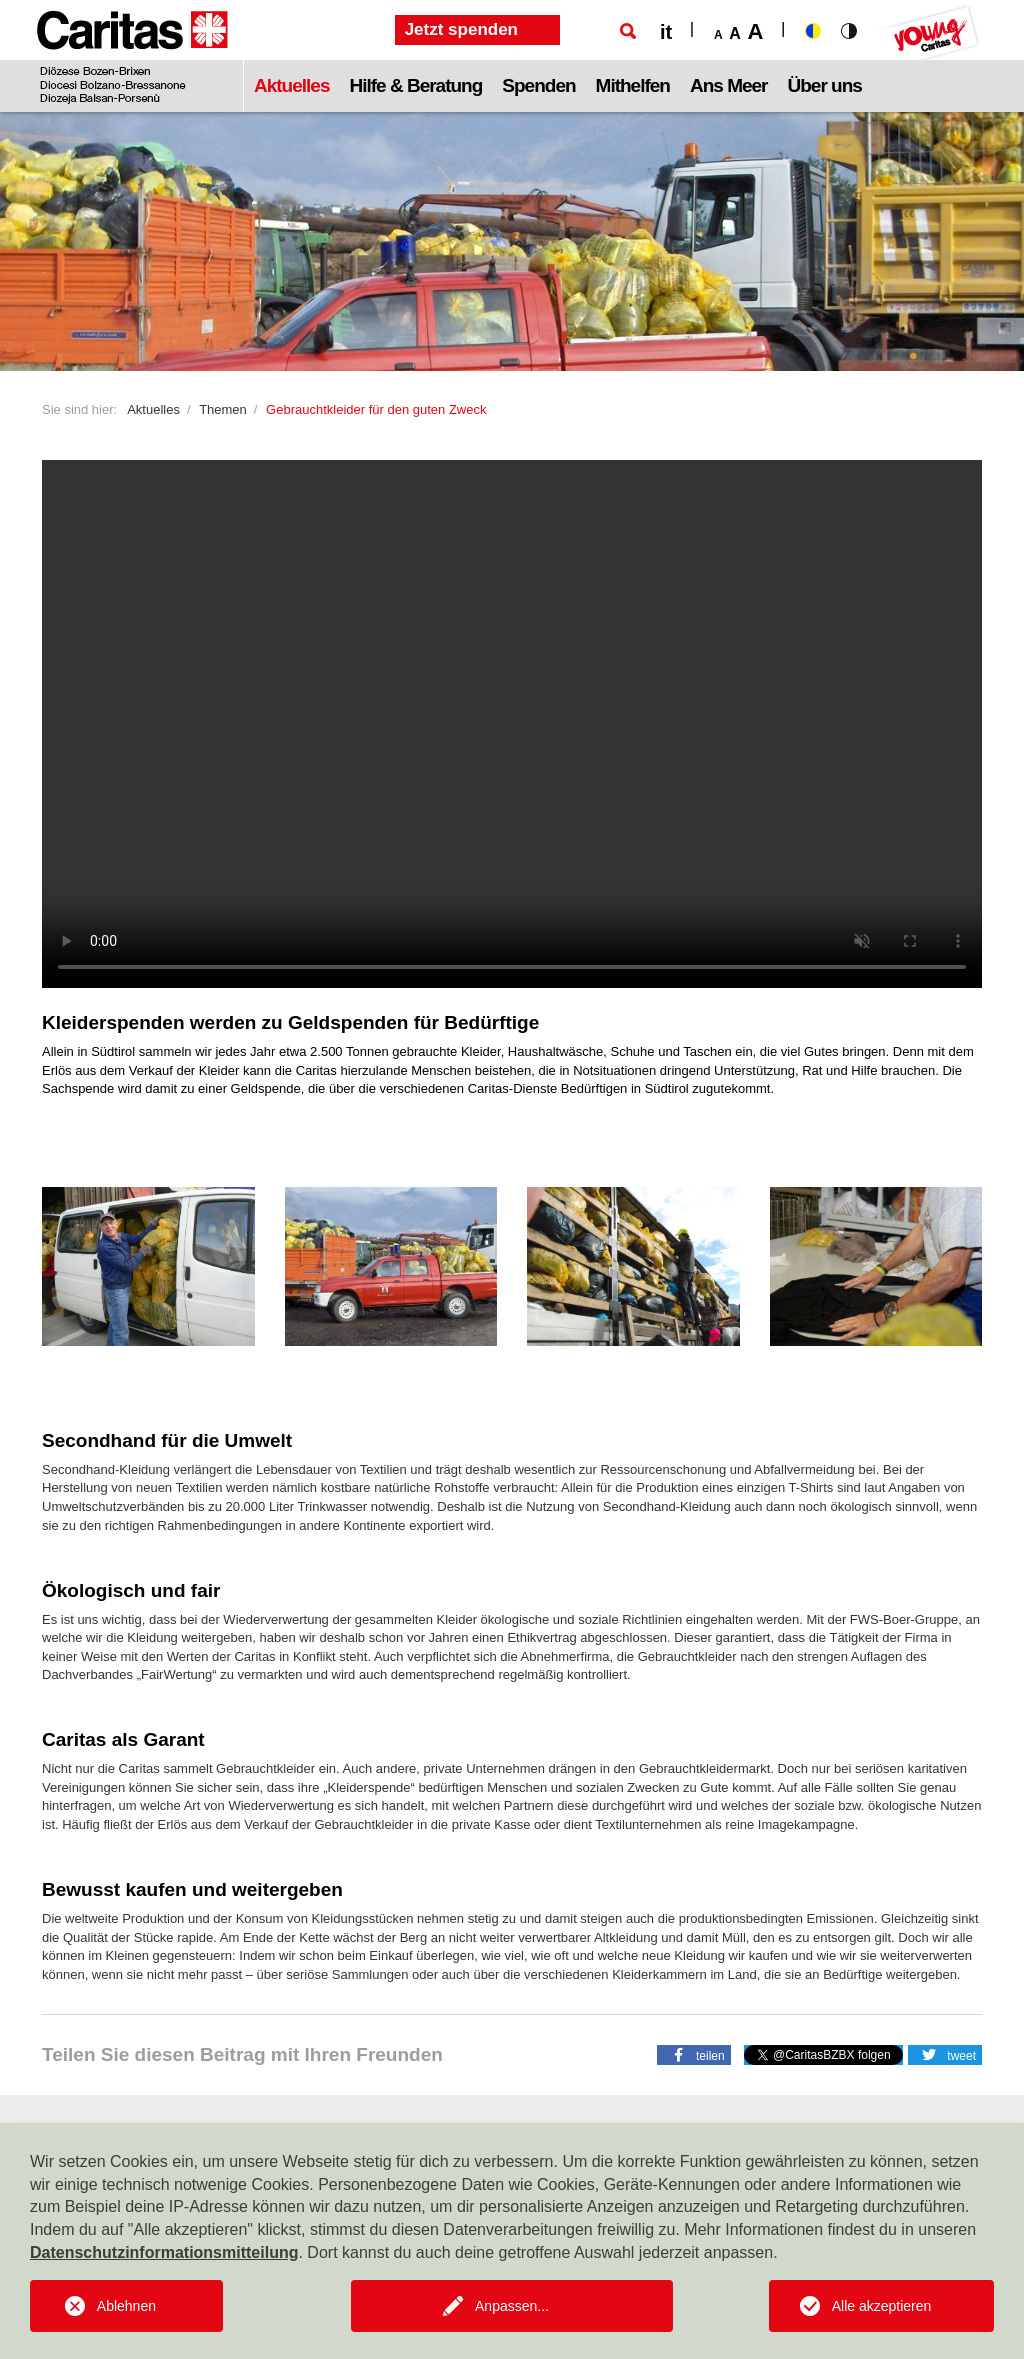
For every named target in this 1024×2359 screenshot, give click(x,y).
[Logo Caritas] (132, 56)
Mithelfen (633, 85)
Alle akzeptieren (882, 2306)
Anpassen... (512, 2306)
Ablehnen (126, 2306)
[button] (694, 2054)
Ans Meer (729, 85)
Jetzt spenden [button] (461, 29)
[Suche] (628, 31)
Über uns (825, 85)
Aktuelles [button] (291, 85)
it (666, 32)
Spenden (538, 85)
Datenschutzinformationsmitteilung (164, 2252)
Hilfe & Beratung (415, 85)
